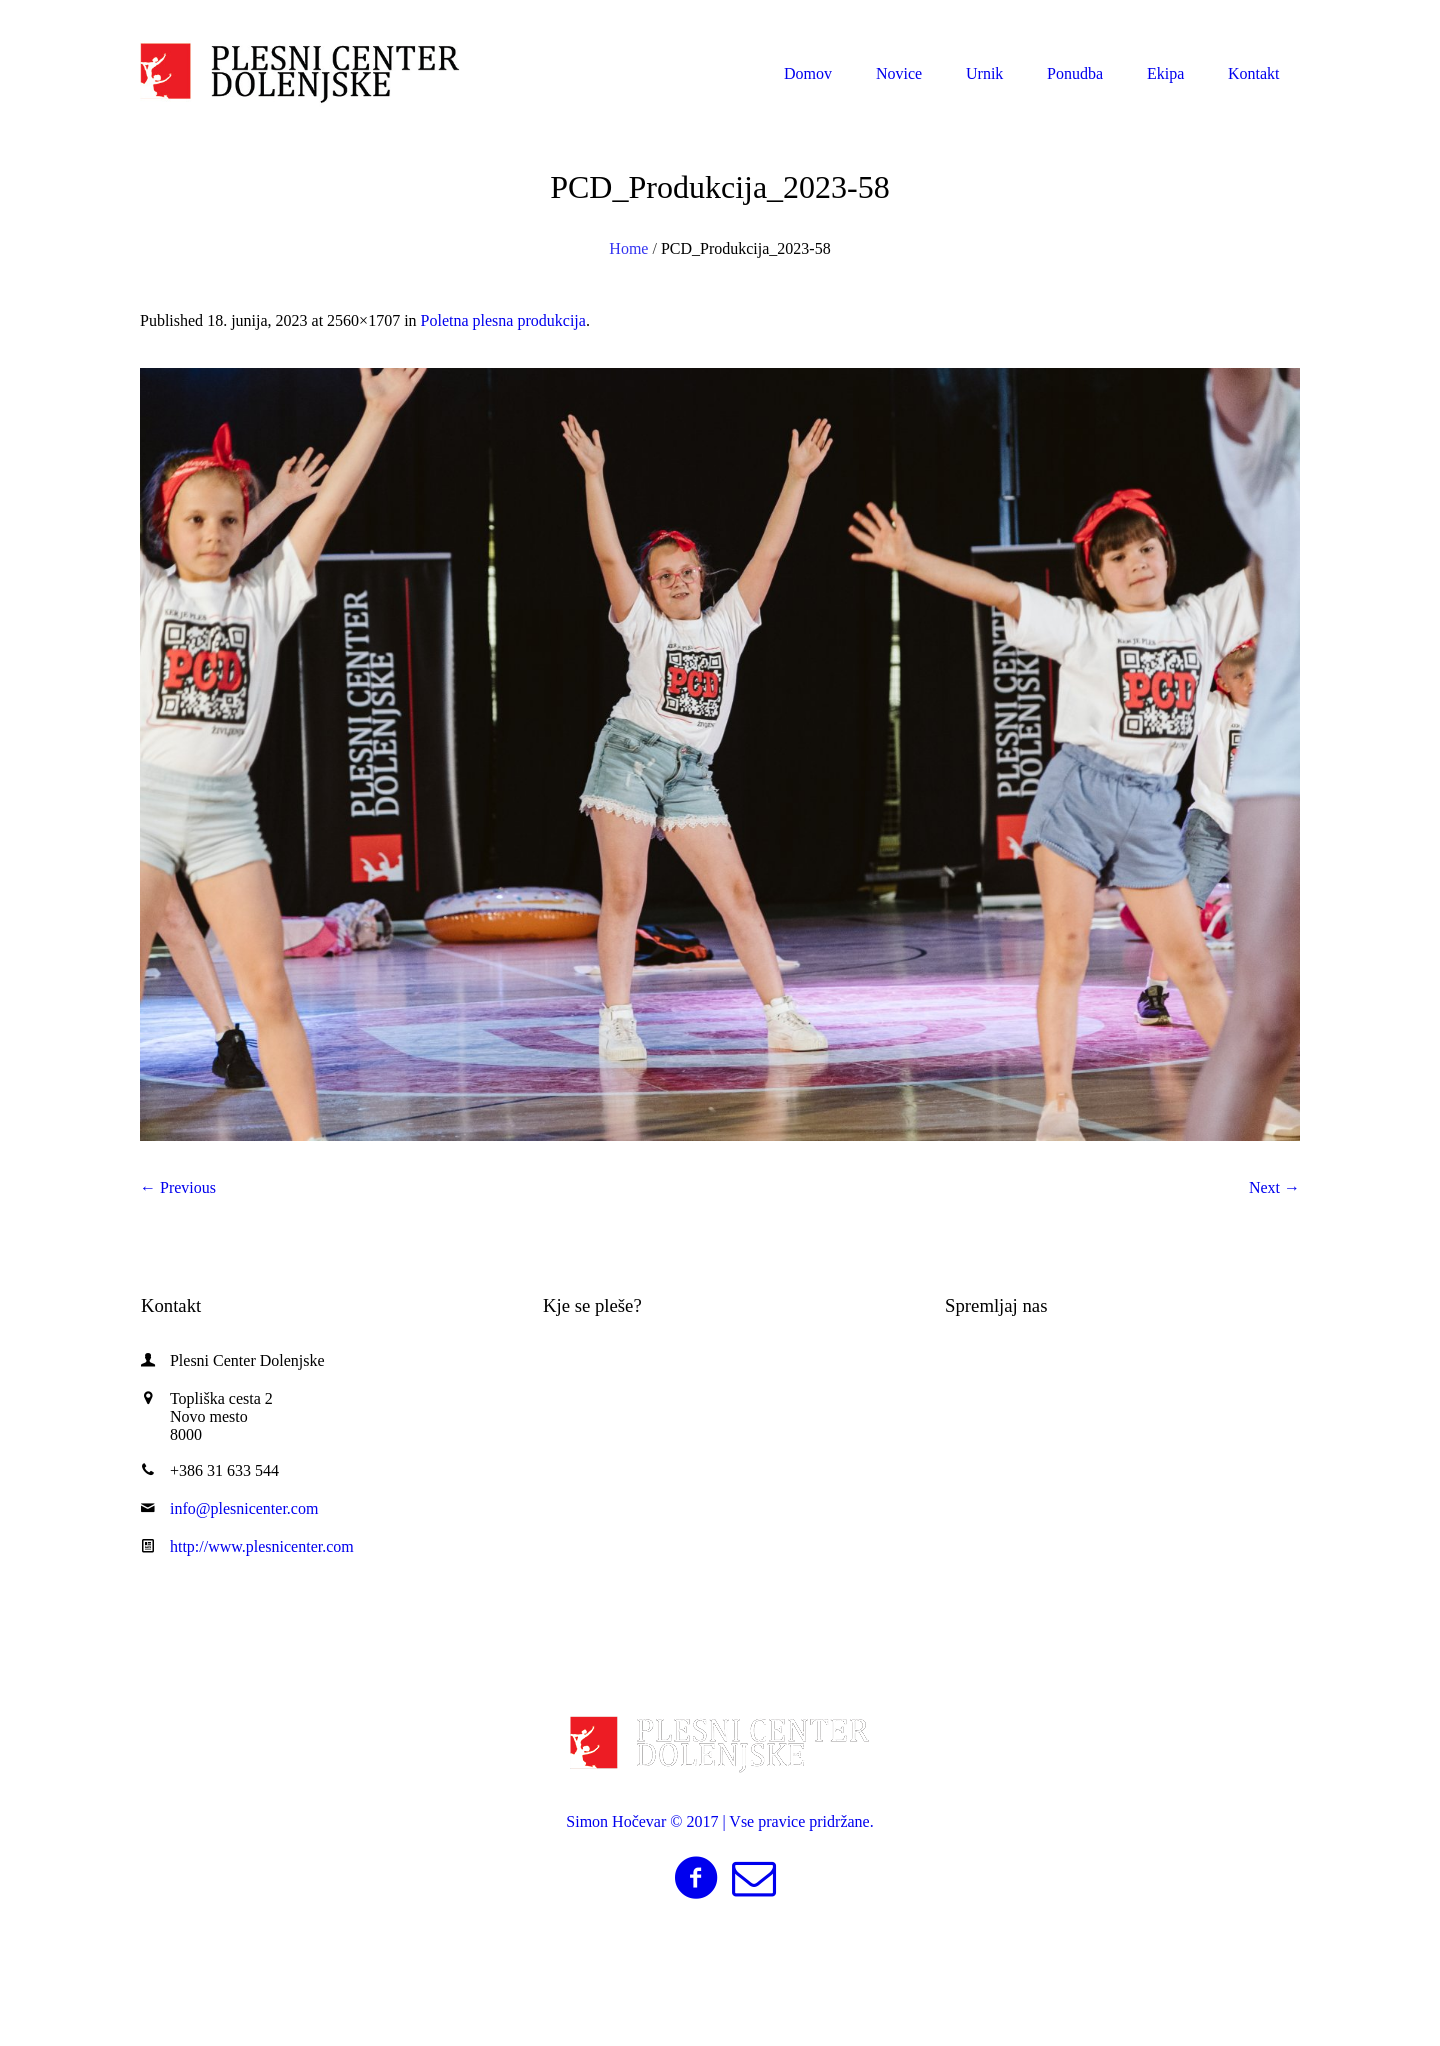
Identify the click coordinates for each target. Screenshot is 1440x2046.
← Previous (178, 1187)
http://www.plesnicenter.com (262, 1546)
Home (628, 248)
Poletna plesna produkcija (503, 320)
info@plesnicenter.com (1196, 18)
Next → (1274, 1187)
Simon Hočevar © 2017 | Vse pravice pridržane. (719, 1821)
